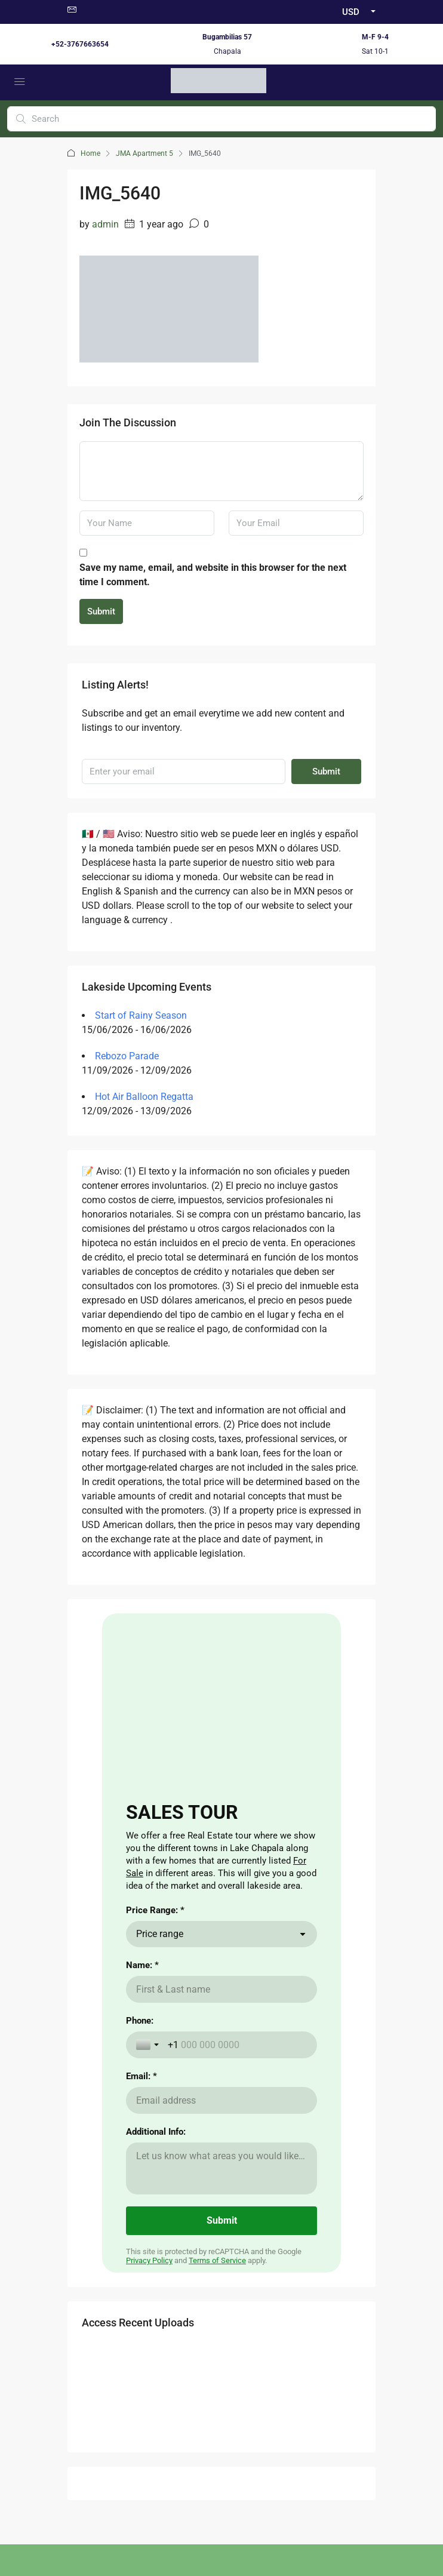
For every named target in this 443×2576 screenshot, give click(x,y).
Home (90, 153)
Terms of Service (217, 2260)
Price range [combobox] (159, 1933)
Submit (101, 611)
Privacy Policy (149, 2260)
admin (105, 224)
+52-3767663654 (80, 44)
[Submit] (221, 2220)
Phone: (139, 2020)
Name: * (142, 1965)
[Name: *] (221, 1989)
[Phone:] (237, 2045)
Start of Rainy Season (141, 1015)
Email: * (141, 2076)
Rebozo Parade (127, 1056)
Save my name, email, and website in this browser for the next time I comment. (212, 575)
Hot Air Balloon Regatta (144, 1096)
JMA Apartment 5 (144, 153)
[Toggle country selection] (148, 2044)
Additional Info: (156, 2131)
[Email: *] (221, 2100)
